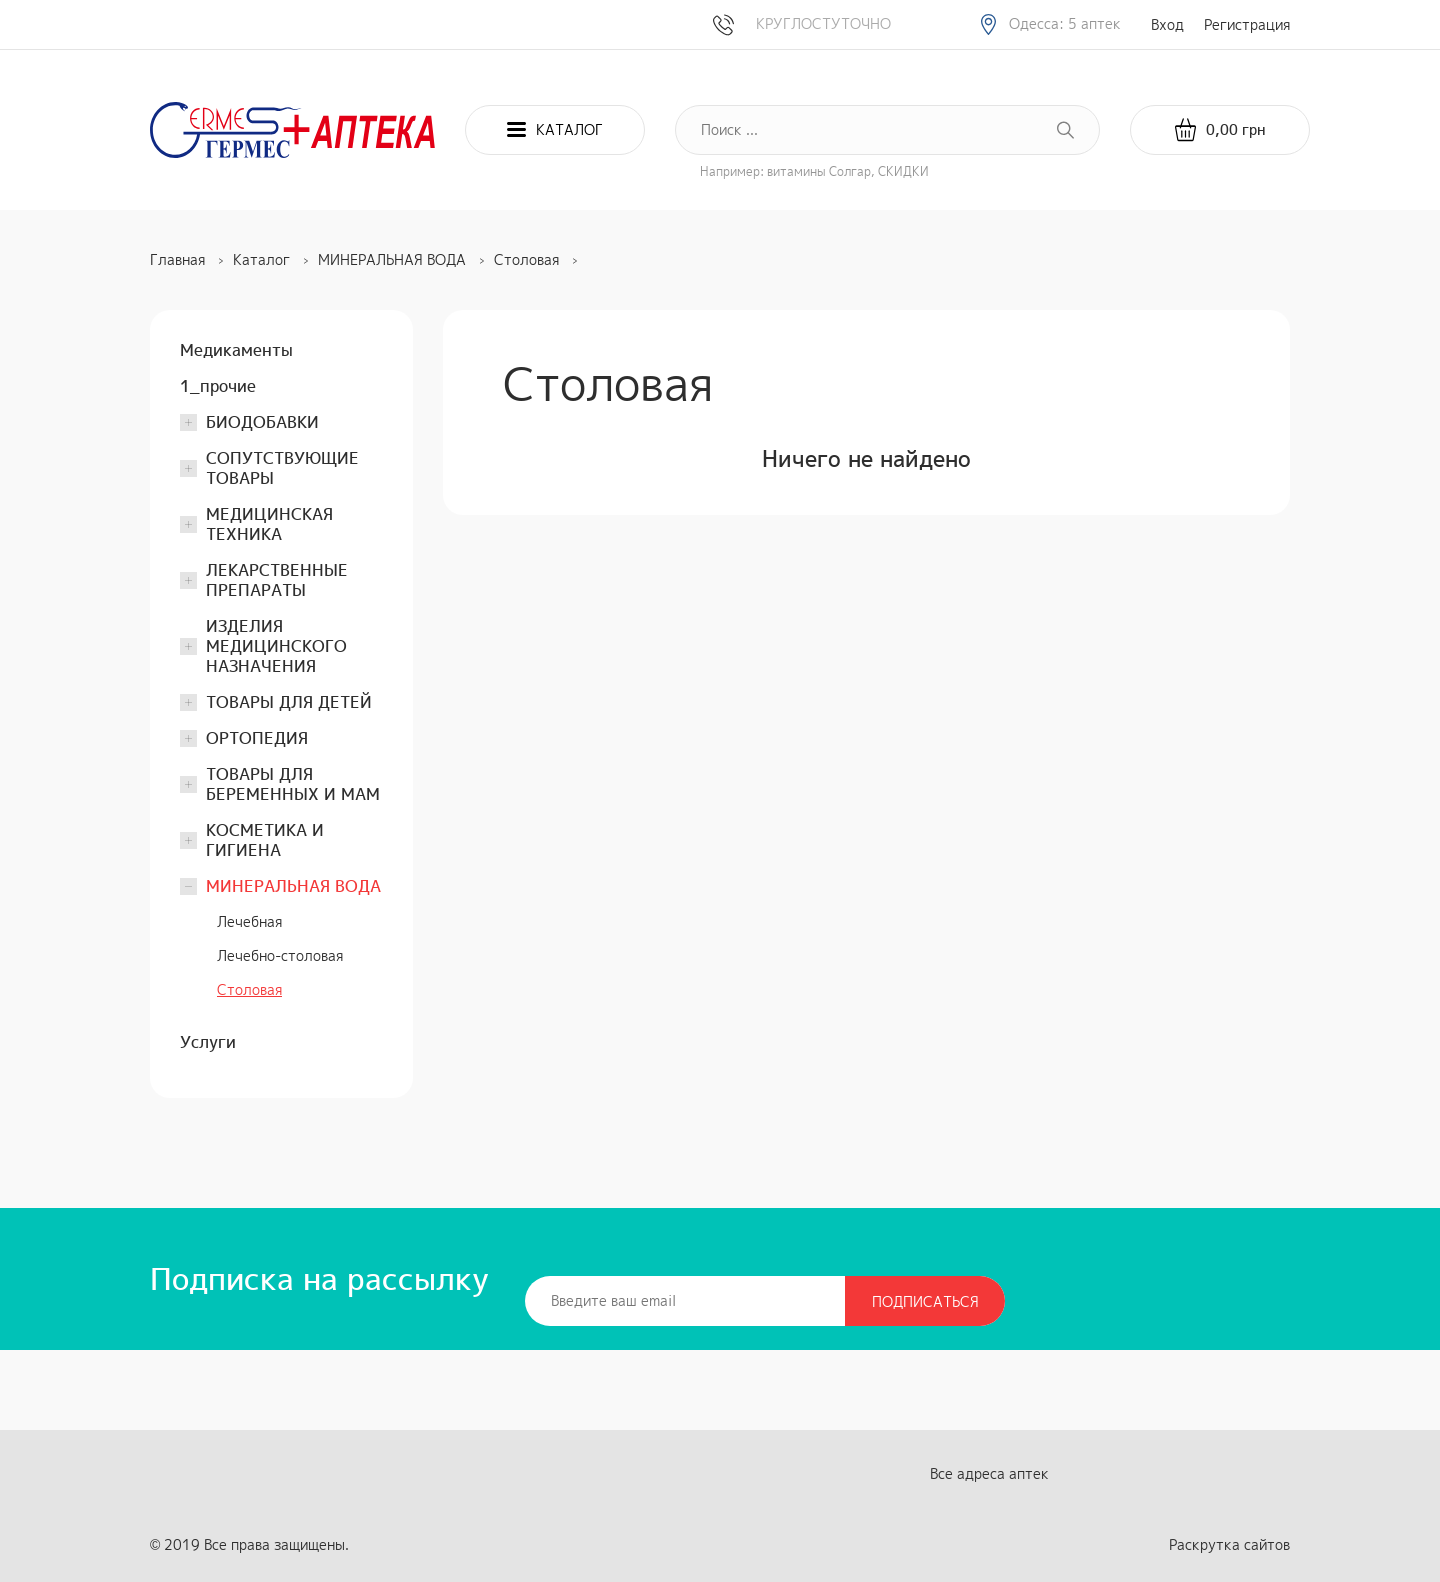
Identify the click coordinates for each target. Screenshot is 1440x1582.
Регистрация (1247, 24)
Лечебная (249, 921)
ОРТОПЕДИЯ (257, 738)
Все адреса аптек (989, 1473)
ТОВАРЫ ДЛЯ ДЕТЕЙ (289, 702)
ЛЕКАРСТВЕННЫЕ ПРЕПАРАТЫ (277, 580)
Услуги (208, 1042)
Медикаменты (236, 350)
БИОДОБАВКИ (262, 422)
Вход (1167, 24)
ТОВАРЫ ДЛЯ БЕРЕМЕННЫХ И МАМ (293, 784)
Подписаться (925, 1301)
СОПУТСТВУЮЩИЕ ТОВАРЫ (282, 468)
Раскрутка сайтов (1229, 1544)
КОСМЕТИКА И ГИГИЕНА (265, 840)
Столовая (249, 989)
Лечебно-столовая (280, 955)
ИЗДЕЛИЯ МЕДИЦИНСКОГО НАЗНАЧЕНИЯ (276, 646)
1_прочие (218, 386)
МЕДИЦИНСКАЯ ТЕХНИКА (269, 524)
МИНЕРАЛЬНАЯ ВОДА (293, 886)
